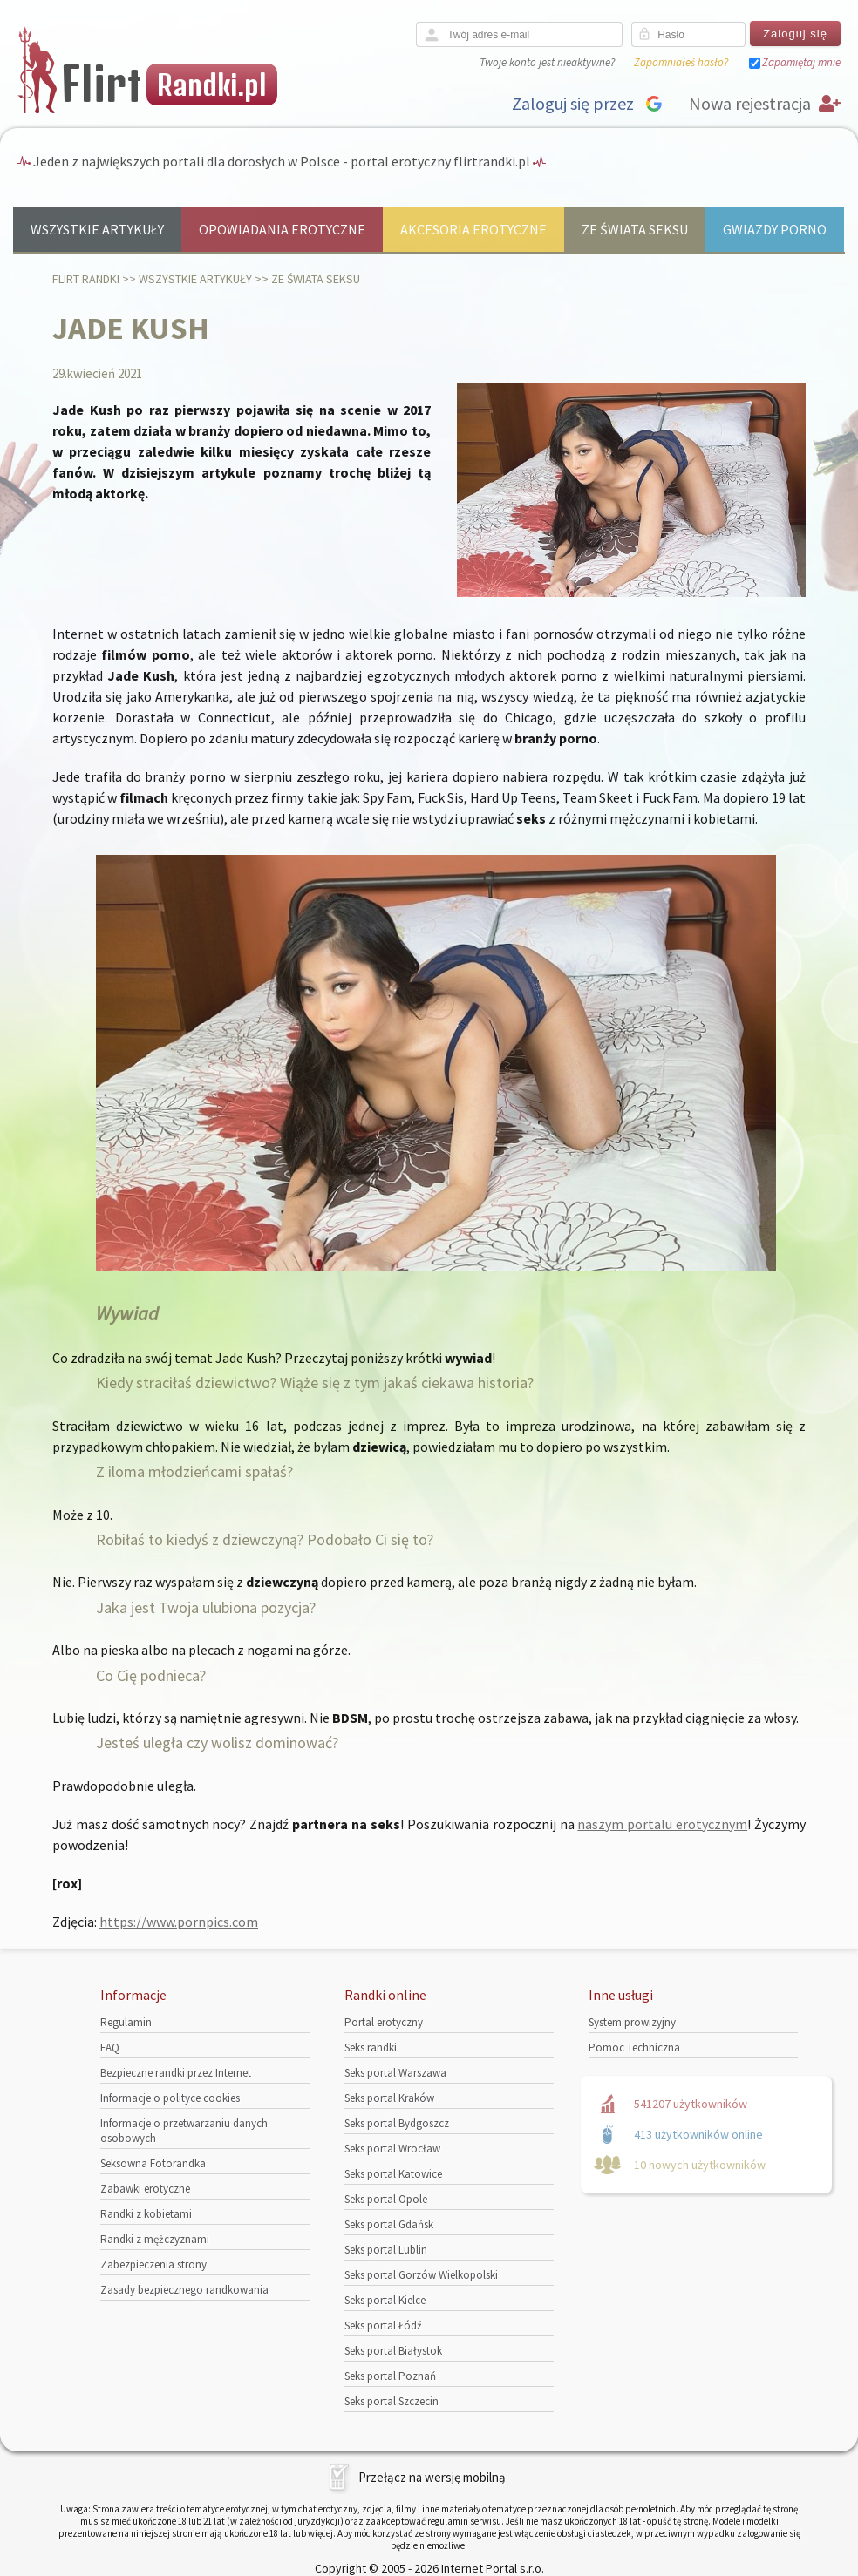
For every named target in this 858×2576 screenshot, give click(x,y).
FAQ (109, 2047)
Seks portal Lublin (385, 2249)
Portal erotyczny (383, 2022)
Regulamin (126, 2022)
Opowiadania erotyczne (282, 229)
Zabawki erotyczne (145, 2188)
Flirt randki (85, 279)
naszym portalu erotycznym (662, 1824)
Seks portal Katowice (393, 2173)
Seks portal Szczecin (391, 2401)
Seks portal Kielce (385, 2300)
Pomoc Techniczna (634, 2047)
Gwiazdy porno (775, 229)
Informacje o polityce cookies (170, 2098)
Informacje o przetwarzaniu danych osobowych (184, 2131)
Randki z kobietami (146, 2214)
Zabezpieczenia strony (153, 2264)
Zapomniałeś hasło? (681, 62)
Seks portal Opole (385, 2199)
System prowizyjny (632, 2022)
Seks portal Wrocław (392, 2148)
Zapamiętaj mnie (801, 62)
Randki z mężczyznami (154, 2239)
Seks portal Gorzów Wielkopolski (421, 2275)
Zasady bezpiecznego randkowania (184, 2289)
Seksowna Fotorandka (153, 2163)
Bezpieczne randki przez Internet (175, 2072)
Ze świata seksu (635, 229)
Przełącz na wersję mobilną (432, 2477)
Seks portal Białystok (393, 2350)
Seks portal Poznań (390, 2376)
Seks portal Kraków (389, 2098)
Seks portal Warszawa (395, 2072)
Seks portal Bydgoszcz (396, 2123)
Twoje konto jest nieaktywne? (547, 62)
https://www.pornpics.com (178, 1921)
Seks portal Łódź (383, 2325)
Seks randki (370, 2047)
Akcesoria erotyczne (473, 229)
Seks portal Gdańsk (388, 2224)
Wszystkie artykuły (97, 229)
